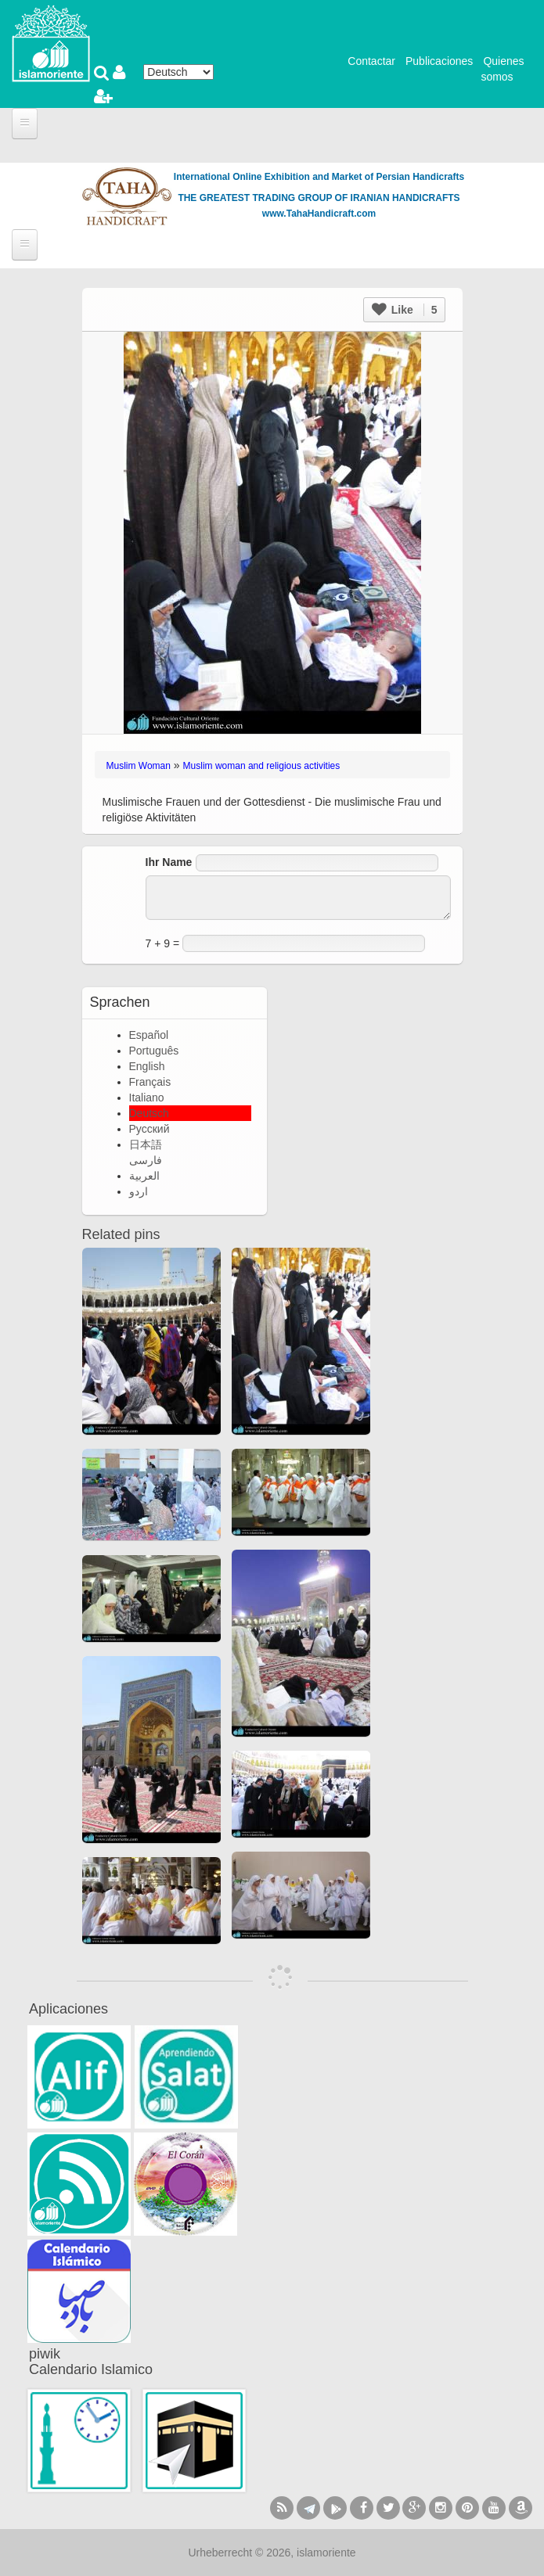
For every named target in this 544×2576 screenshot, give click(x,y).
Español (149, 1035)
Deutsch (149, 1113)
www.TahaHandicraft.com (319, 213)
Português (154, 1050)
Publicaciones (439, 61)
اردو (138, 1191)
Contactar (371, 61)
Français (150, 1082)
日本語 (145, 1144)
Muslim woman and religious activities (261, 765)
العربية (144, 1175)
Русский (149, 1129)
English (147, 1066)
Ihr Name (169, 862)
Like (405, 309)
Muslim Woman (138, 765)
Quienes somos (502, 69)
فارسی (145, 1160)
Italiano (146, 1097)
